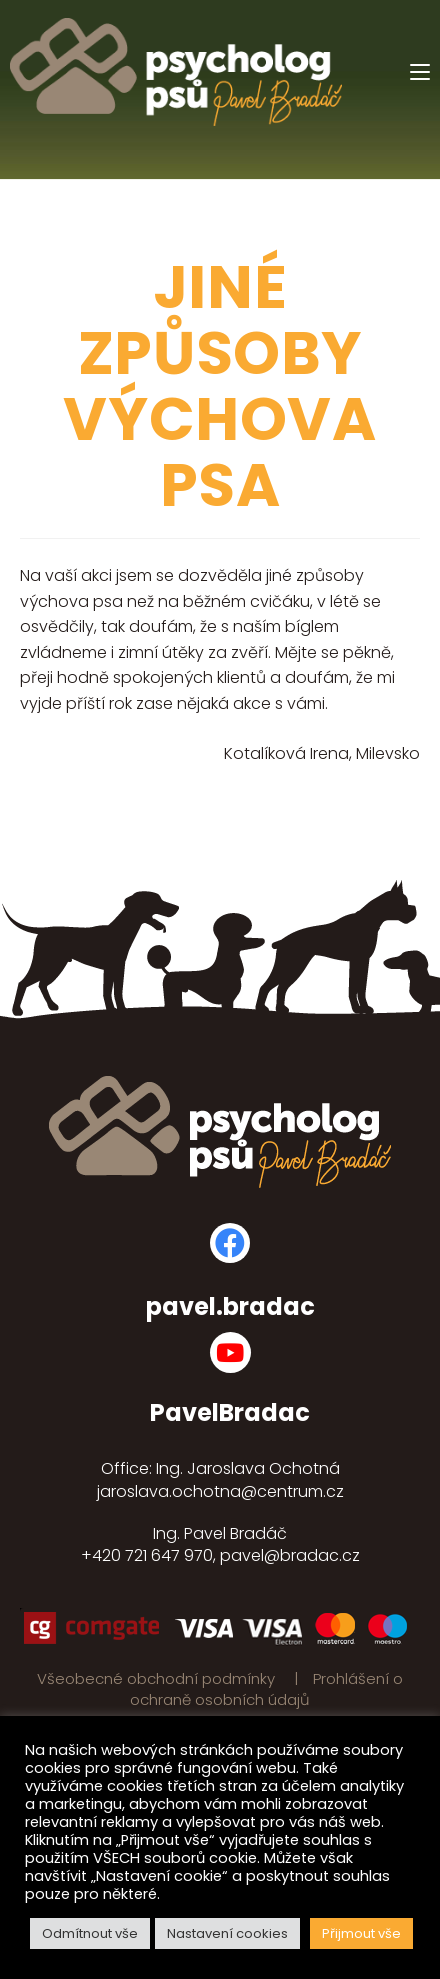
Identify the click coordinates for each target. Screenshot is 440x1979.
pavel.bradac (230, 1306)
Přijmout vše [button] (361, 1933)
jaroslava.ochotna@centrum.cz (220, 1491)
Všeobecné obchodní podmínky (158, 1678)
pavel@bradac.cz (290, 1555)
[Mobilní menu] (420, 72)
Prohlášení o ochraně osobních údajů (266, 1689)
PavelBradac (230, 1412)
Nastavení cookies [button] (227, 1933)
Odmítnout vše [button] (90, 1933)
